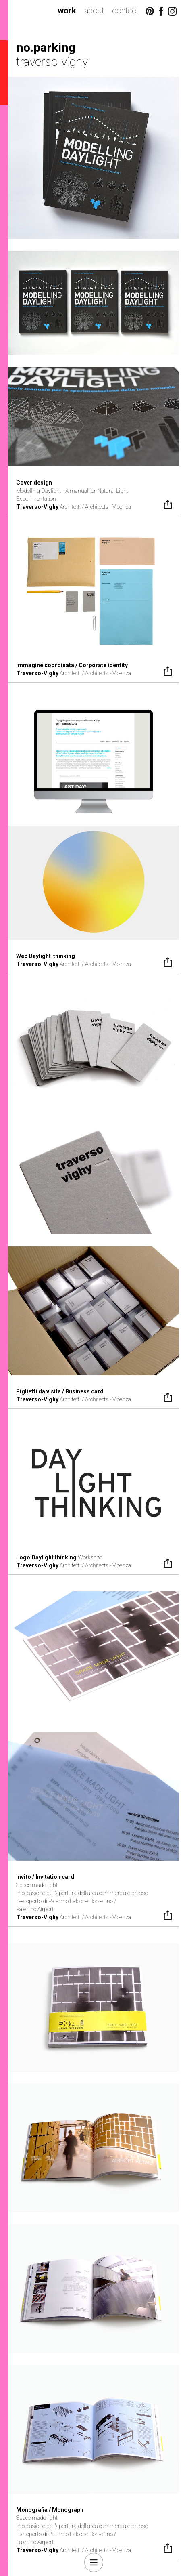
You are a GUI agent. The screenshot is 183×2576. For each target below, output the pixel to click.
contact (125, 10)
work (67, 10)
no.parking (45, 47)
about (94, 10)
